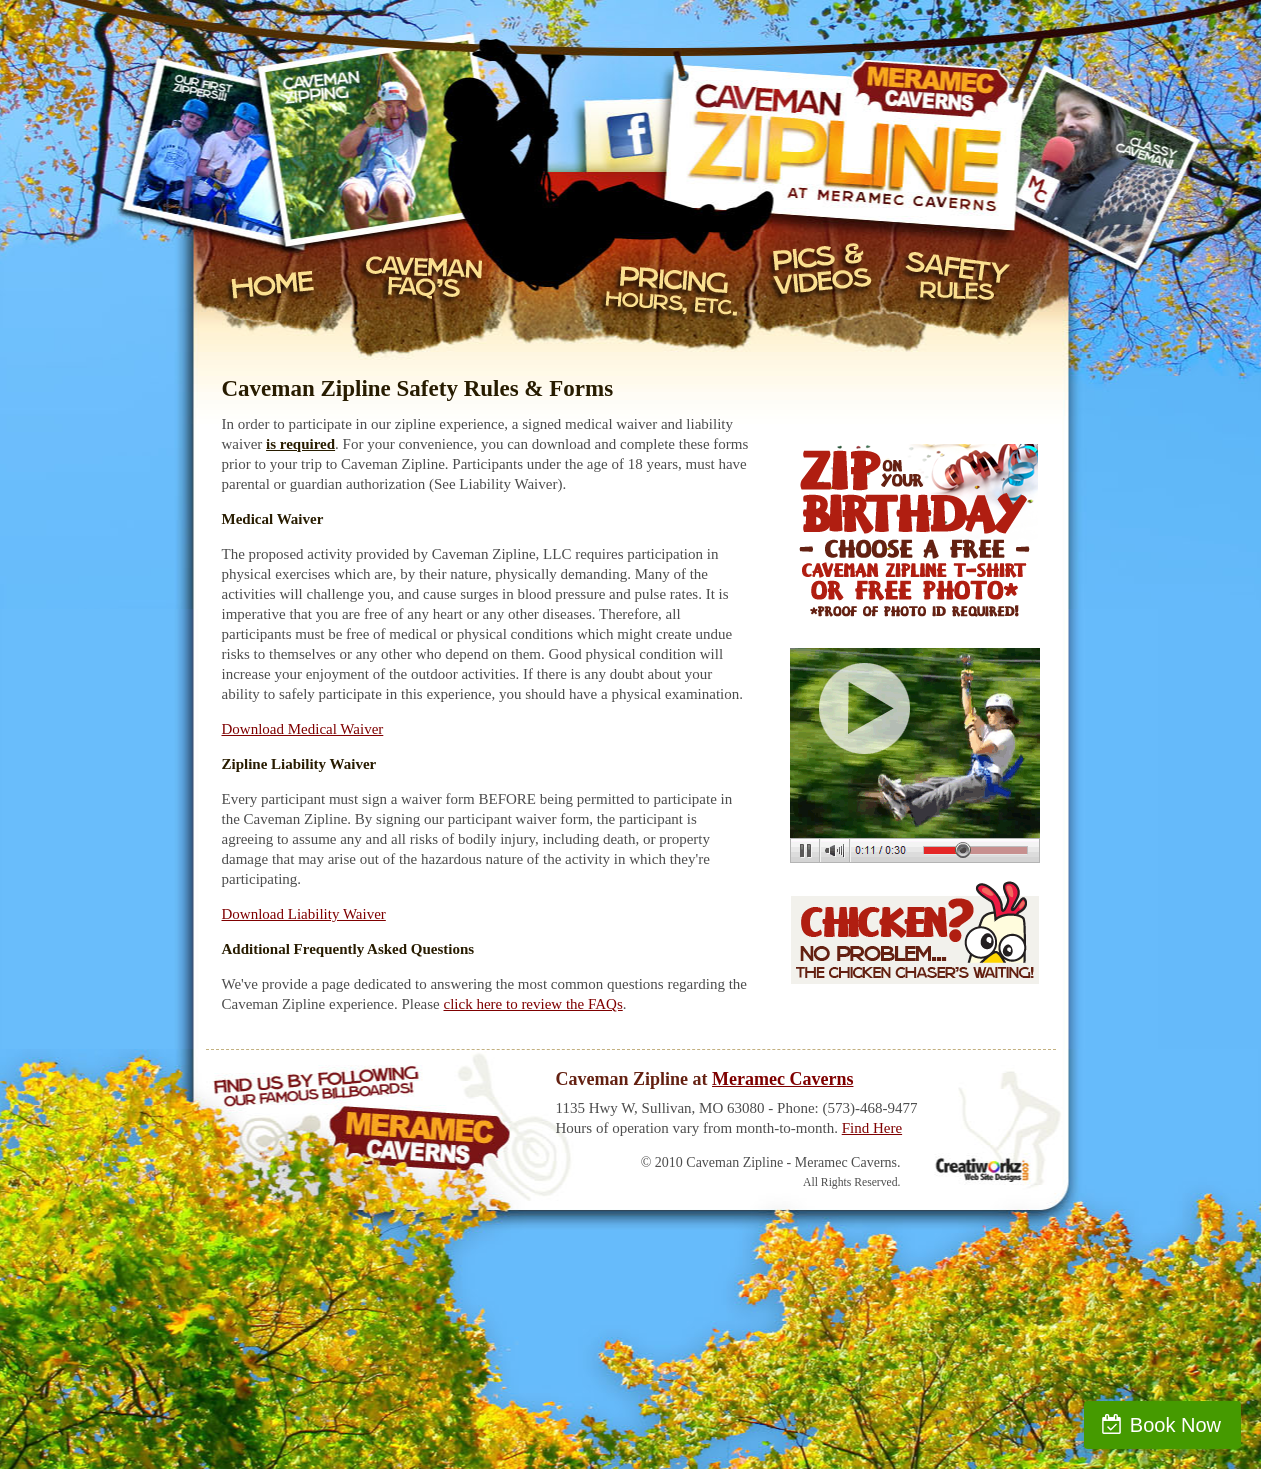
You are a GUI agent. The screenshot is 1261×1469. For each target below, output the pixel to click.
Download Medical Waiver (303, 729)
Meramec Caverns (782, 1079)
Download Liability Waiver (304, 914)
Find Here (872, 1128)
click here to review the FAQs (533, 1004)
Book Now (1175, 1425)
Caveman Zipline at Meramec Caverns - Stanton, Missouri (906, 125)
